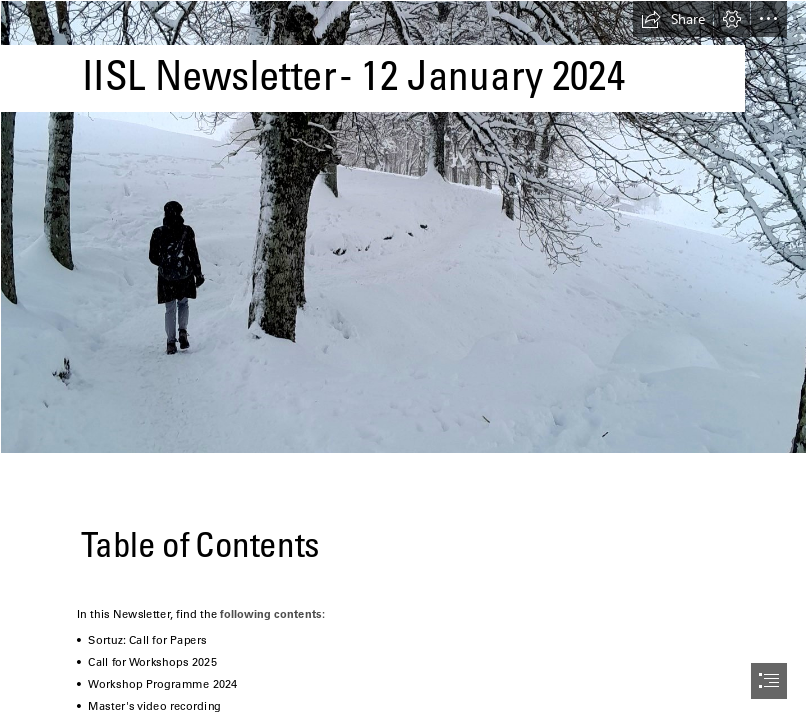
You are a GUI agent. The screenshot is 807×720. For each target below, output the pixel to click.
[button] (673, 19)
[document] (403, 360)
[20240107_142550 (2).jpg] (403, 227)
